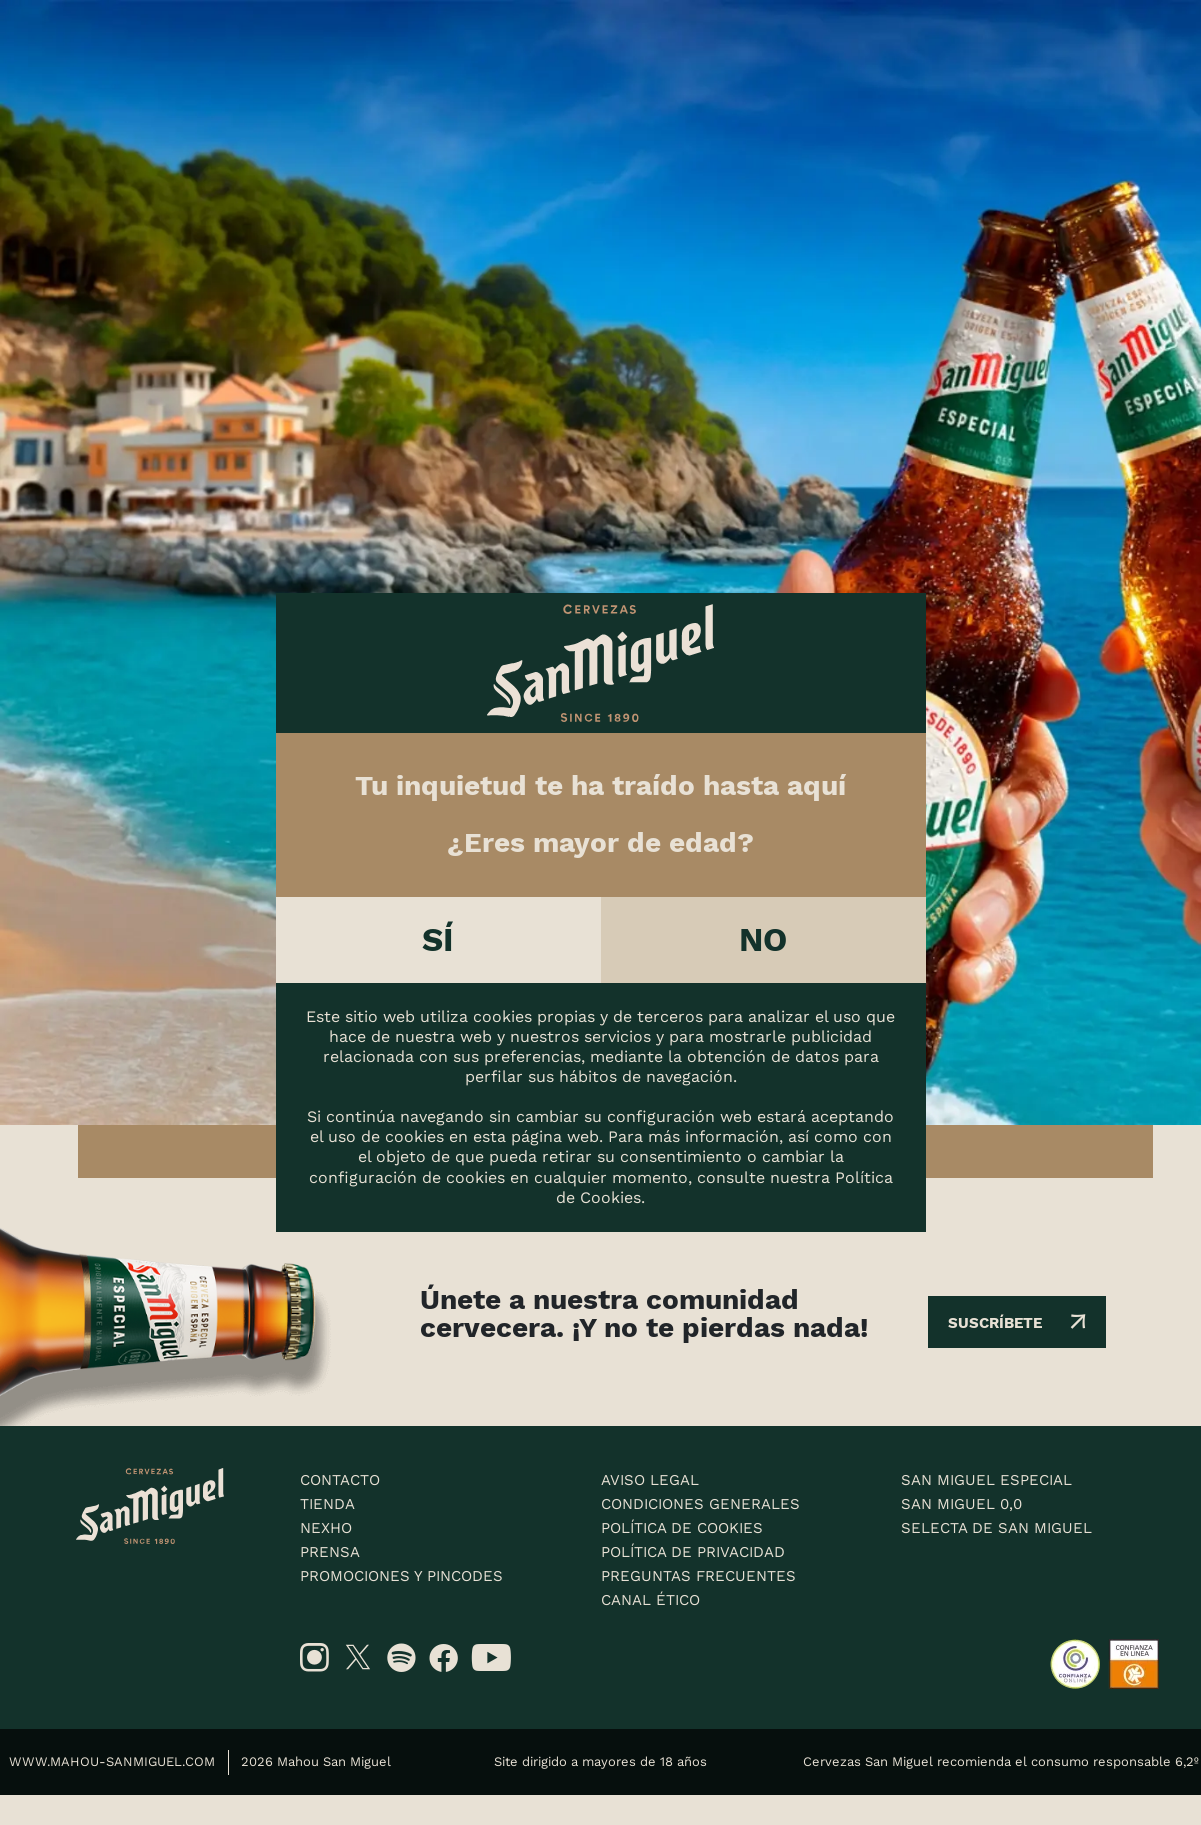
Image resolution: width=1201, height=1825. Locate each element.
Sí (438, 939)
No (763, 939)
